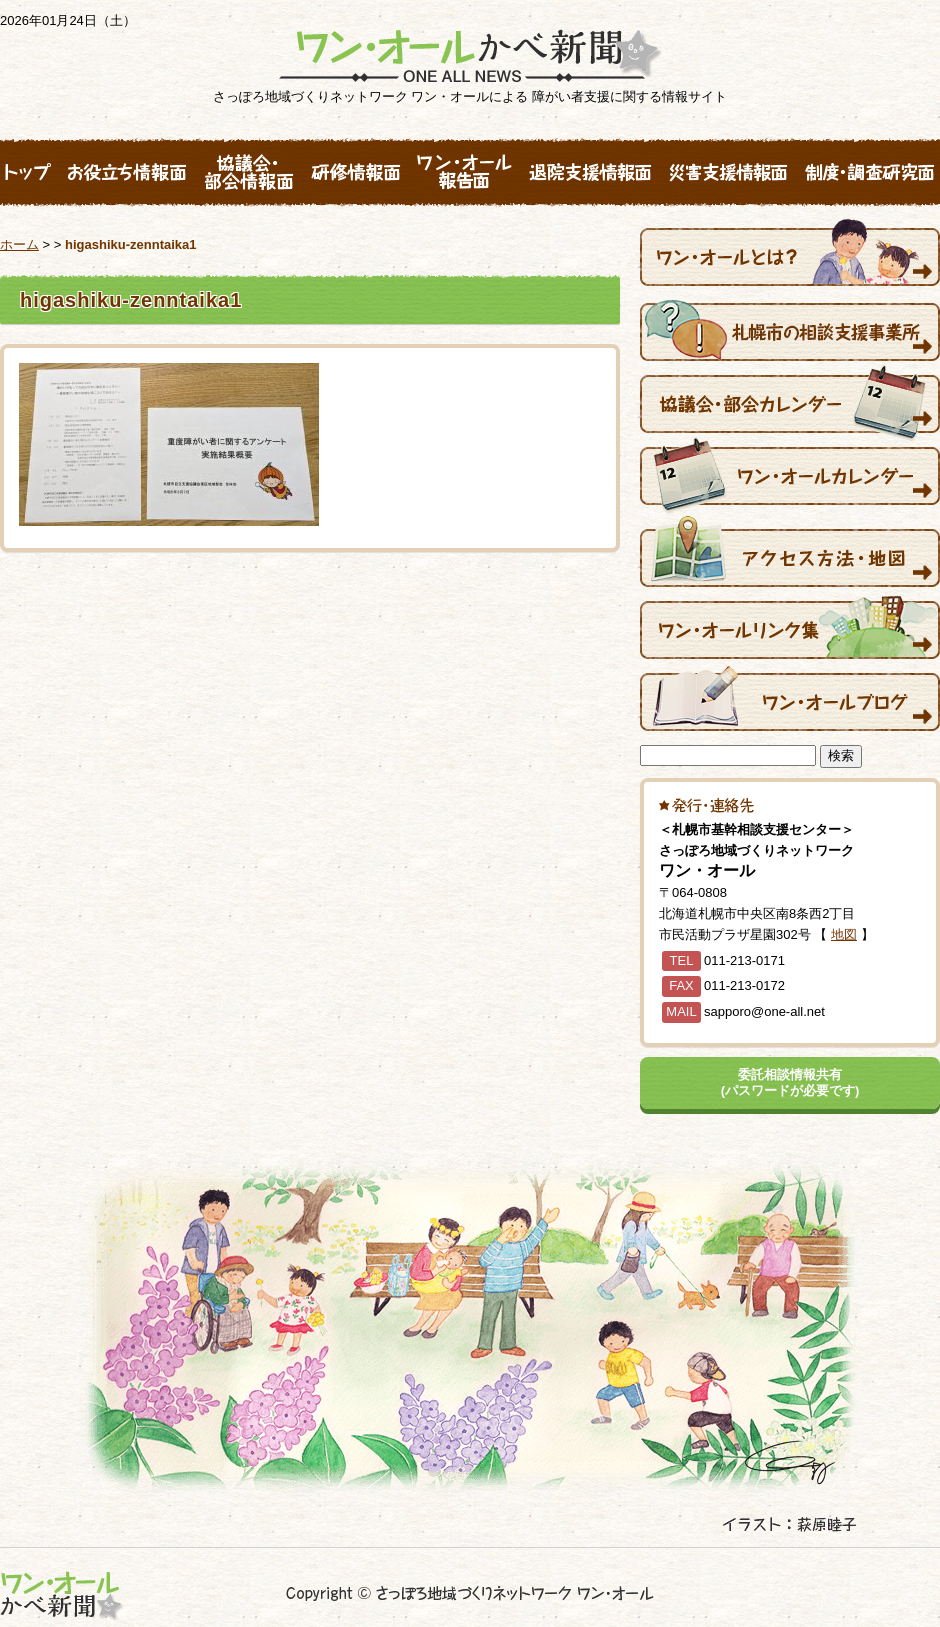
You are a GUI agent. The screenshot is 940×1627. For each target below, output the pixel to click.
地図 (844, 934)
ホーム (19, 244)
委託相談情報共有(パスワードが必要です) (790, 1082)
